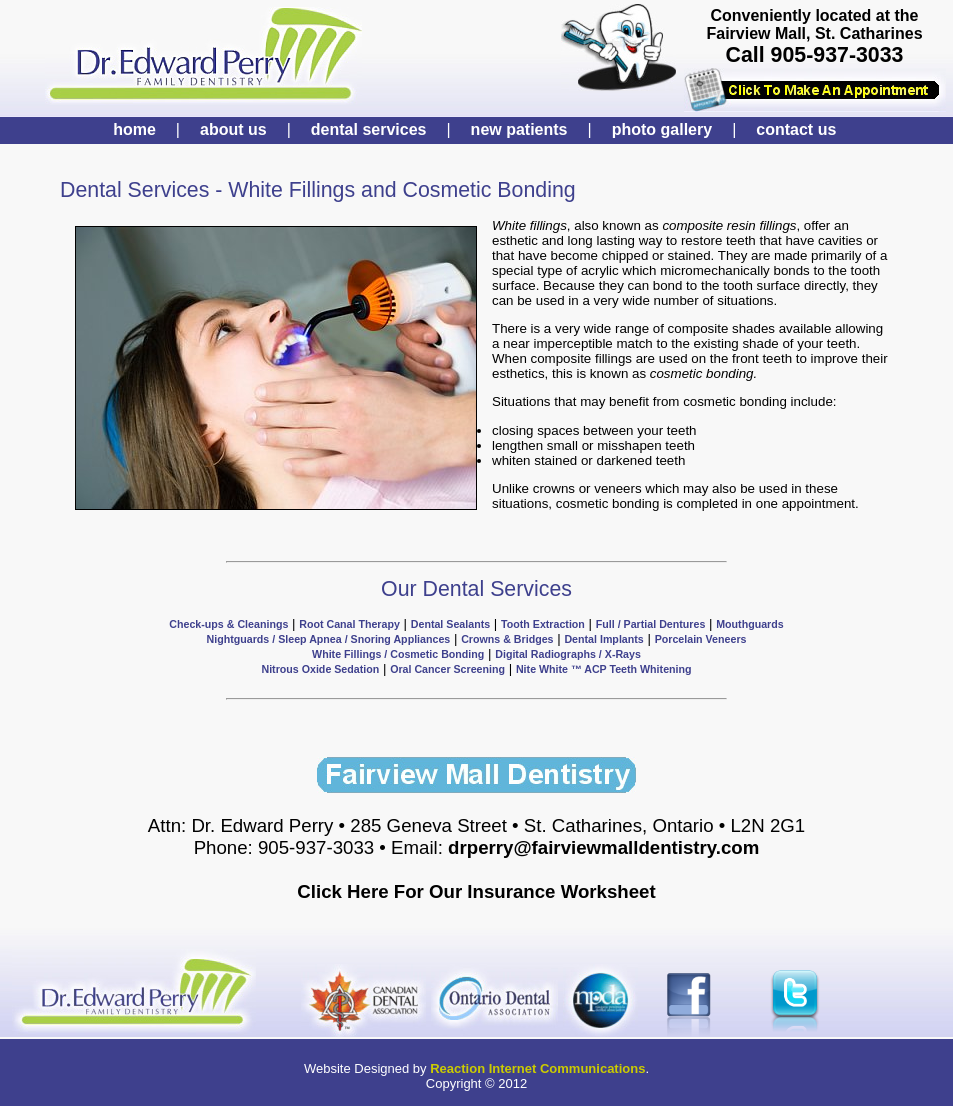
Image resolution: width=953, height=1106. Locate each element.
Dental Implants (603, 639)
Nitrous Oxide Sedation (320, 669)
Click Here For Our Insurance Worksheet (476, 891)
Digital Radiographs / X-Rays (568, 654)
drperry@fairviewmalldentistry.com (603, 847)
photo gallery (662, 129)
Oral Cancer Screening (447, 669)
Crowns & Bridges (507, 639)
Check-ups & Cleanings (228, 624)
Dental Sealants (450, 624)
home (134, 129)
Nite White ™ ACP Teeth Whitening (604, 669)
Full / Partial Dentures (651, 624)
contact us (796, 129)
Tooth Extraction (543, 624)
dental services (369, 129)
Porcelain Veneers (701, 639)
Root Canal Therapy (349, 624)
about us (233, 129)
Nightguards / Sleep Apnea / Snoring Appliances (329, 639)
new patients (519, 129)
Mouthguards (749, 624)
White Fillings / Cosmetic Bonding (398, 654)
